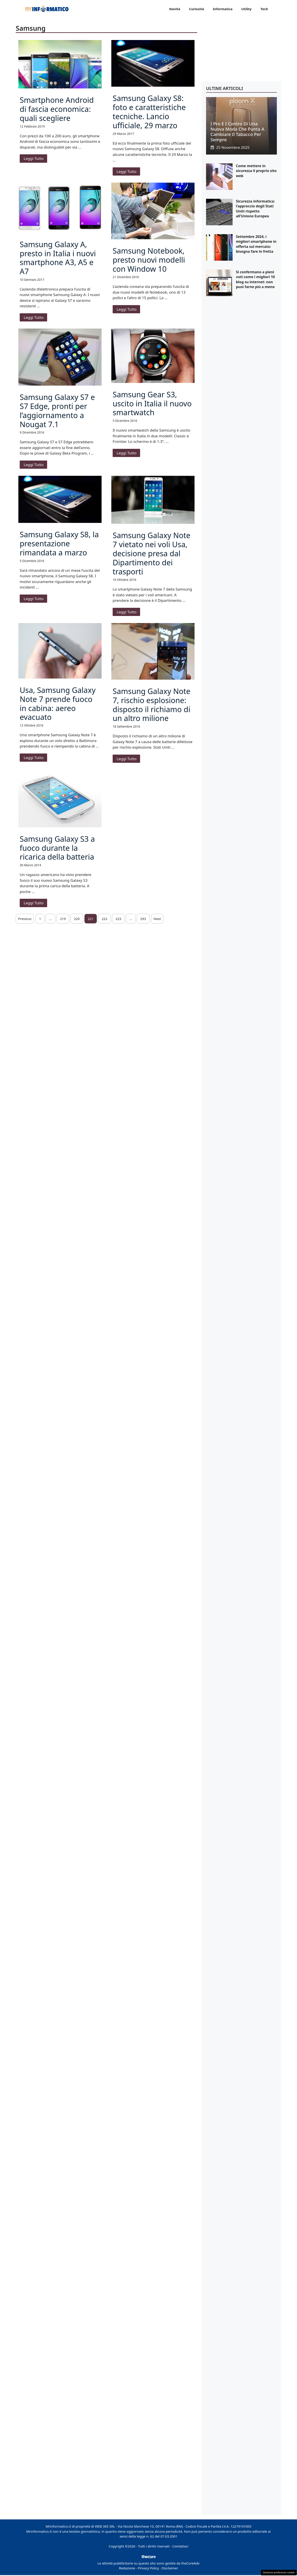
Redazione (127, 2568)
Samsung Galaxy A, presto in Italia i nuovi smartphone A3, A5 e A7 (58, 257)
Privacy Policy (148, 2568)
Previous (24, 918)
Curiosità (196, 9)
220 (77, 918)
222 (104, 918)
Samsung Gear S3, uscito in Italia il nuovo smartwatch (152, 403)
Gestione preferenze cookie (279, 2572)
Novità (174, 9)
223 (118, 918)
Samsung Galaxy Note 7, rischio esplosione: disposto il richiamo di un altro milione (151, 704)
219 (63, 918)
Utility (246, 9)
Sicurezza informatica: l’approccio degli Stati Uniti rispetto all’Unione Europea (255, 208)
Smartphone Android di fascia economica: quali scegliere (57, 109)
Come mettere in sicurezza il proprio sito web (256, 170)
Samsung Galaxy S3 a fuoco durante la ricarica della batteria (57, 848)
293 (143, 918)
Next (157, 918)
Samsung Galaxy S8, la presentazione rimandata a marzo (59, 543)
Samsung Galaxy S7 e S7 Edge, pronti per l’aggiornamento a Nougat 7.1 (57, 410)
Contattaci (180, 2546)
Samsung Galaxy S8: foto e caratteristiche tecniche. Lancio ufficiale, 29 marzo (149, 111)
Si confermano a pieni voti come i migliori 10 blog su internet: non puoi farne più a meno (255, 279)
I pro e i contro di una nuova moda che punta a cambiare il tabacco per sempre (237, 132)
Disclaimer (170, 2568)
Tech (264, 9)
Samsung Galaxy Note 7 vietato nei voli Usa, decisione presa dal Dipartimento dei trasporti (151, 553)
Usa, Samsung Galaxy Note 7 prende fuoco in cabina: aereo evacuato (58, 703)
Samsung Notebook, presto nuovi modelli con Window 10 (149, 260)
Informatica (223, 9)
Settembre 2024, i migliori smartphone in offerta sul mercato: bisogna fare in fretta (256, 244)
